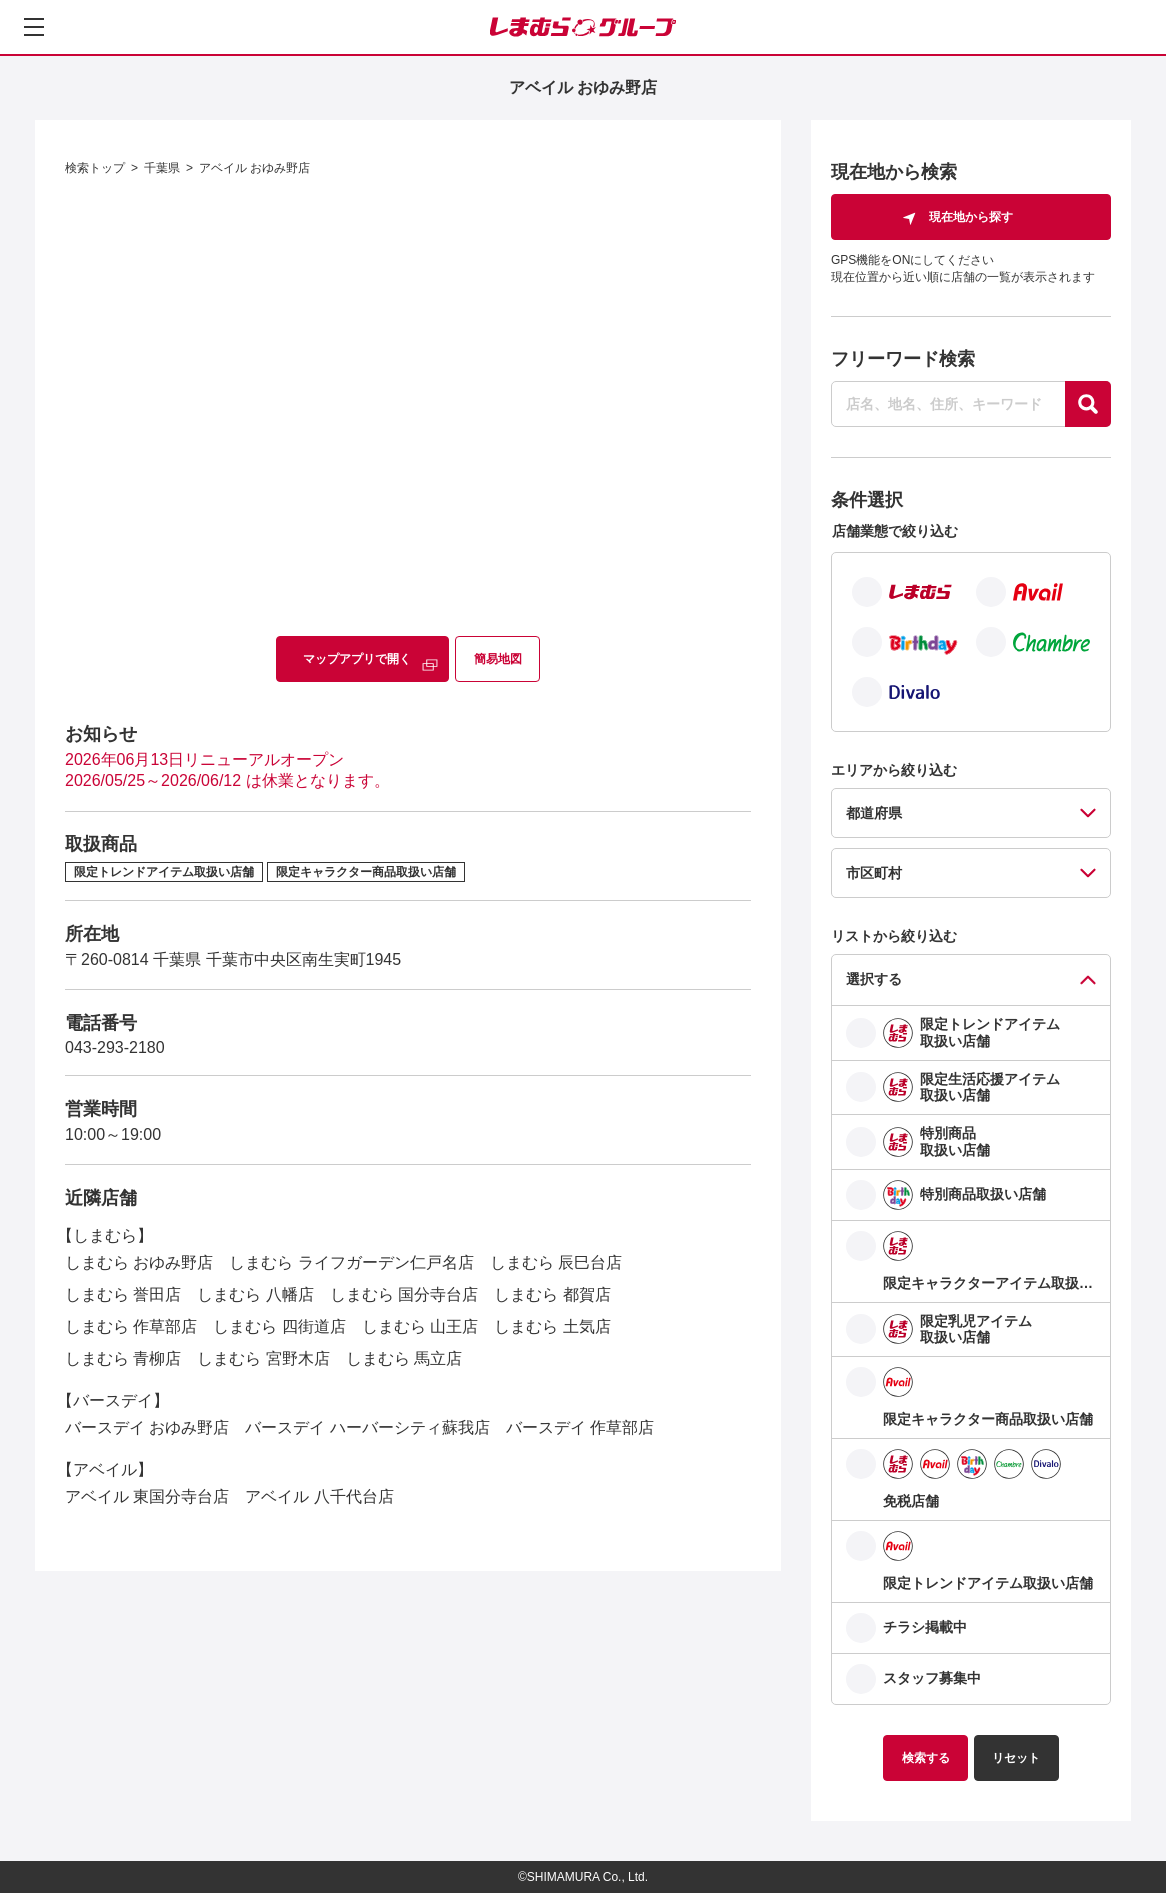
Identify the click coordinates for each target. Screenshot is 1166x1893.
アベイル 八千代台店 (319, 1496)
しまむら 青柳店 (123, 1358)
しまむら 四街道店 (279, 1326)
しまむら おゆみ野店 (139, 1262)
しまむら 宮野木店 (263, 1358)
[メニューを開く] (34, 27)
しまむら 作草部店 (131, 1326)
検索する (926, 1758)
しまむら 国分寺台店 (404, 1294)
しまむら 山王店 (420, 1326)
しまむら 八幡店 (255, 1294)
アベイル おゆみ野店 (254, 168)
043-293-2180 (115, 1047)
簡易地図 (498, 659)
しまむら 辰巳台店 (556, 1262)
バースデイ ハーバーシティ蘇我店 (367, 1427)
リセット (1016, 1758)
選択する (874, 979)
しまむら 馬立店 (404, 1358)
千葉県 (162, 168)
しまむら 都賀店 (552, 1294)
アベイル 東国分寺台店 (147, 1496)
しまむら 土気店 (552, 1326)
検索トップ (95, 168)
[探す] (1088, 404)
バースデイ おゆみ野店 (147, 1427)
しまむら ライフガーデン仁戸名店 (351, 1262)
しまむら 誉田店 (123, 1294)
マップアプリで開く (357, 659)
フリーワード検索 (903, 359)
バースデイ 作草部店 (580, 1427)
